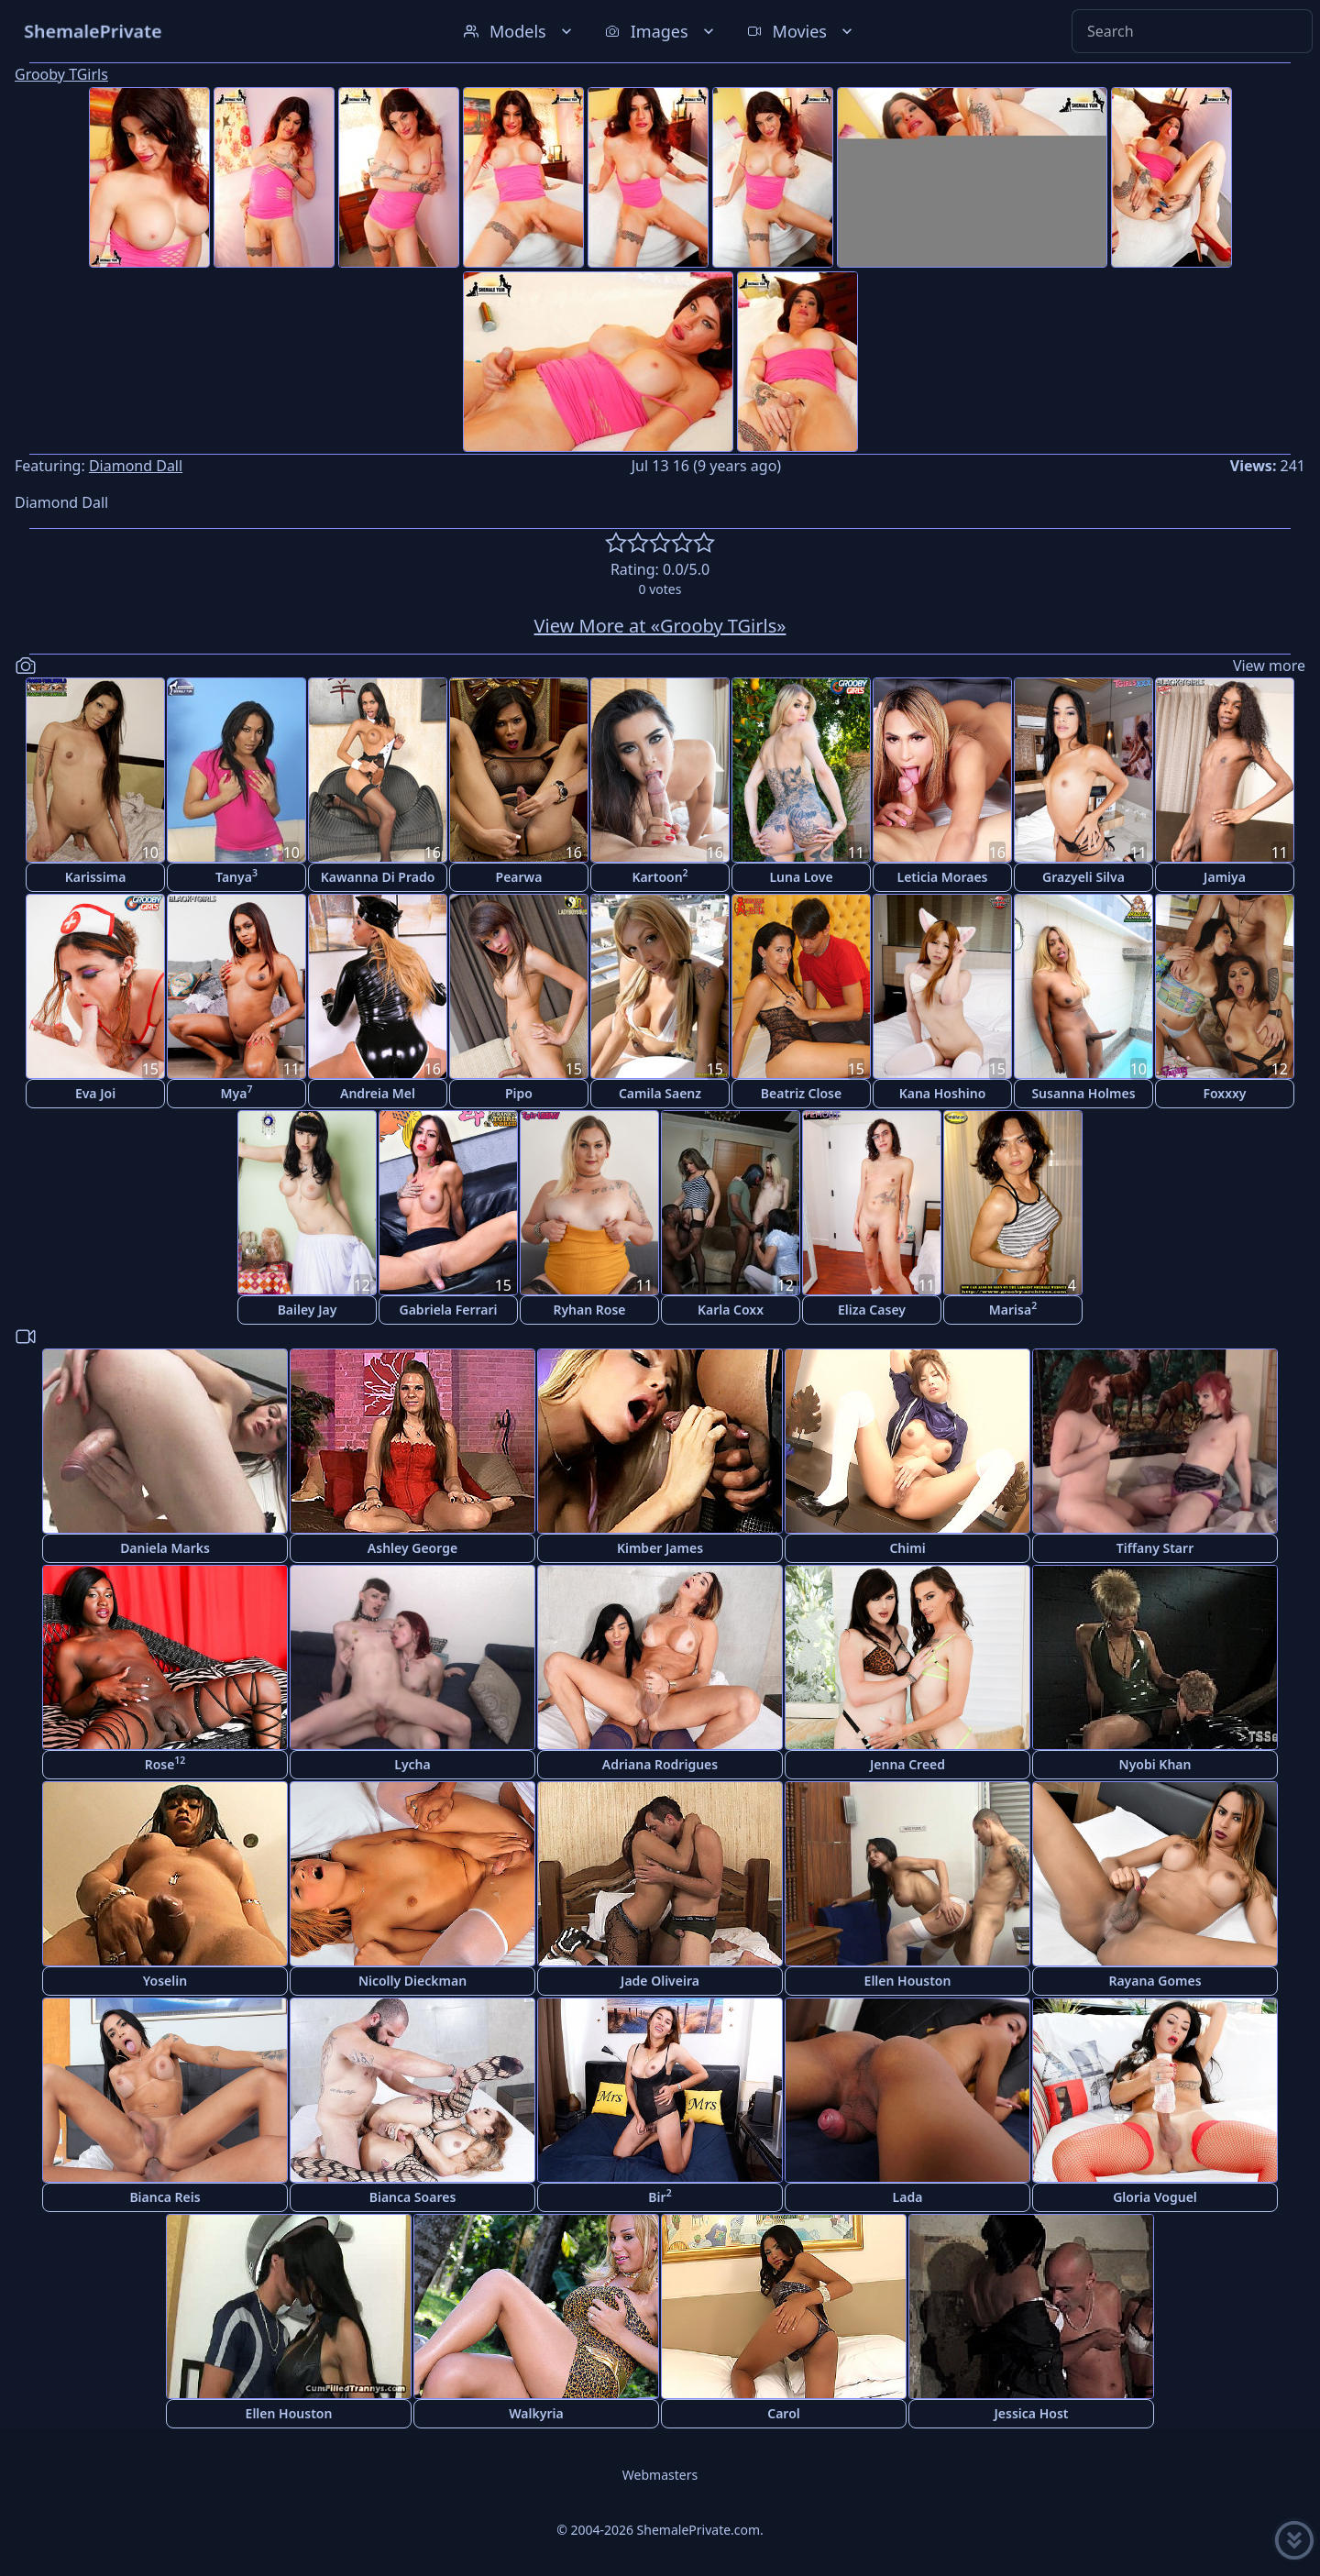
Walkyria (536, 2413)
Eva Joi (95, 1093)
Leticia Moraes (941, 877)
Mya (237, 1092)
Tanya (236, 876)
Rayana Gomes (1154, 1980)
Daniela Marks (165, 1548)
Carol (783, 2413)
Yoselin (165, 1980)
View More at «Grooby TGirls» (660, 625)
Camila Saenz (660, 1093)
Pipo (519, 1093)
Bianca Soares (412, 2197)
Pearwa (519, 877)
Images (661, 31)
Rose (165, 1763)
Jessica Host (1032, 2413)
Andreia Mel (377, 1093)
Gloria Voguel (1155, 2197)
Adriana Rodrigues (660, 1764)
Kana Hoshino (942, 1093)
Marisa (1013, 1308)
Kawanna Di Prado (378, 877)
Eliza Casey (872, 1309)
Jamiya (1225, 877)
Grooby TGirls (61, 74)
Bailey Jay (307, 1309)
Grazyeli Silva (1083, 877)
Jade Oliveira (660, 1980)
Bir (659, 2196)
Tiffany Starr (1155, 1548)
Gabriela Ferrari (449, 1309)
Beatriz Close (801, 1093)
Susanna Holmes (1083, 1093)
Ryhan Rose (589, 1309)
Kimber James (660, 1548)
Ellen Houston (908, 1980)
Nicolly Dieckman (412, 1980)
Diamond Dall (135, 466)
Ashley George (412, 1548)
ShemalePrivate (93, 30)
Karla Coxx (731, 1309)
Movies (801, 31)
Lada (908, 2197)
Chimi (907, 1548)
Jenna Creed (907, 1764)
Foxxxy (1224, 1093)
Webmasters (660, 2474)
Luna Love (800, 877)
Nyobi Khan (1155, 1764)
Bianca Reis (164, 2197)
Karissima (95, 877)
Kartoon (660, 876)
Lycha (412, 1764)
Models (520, 31)
